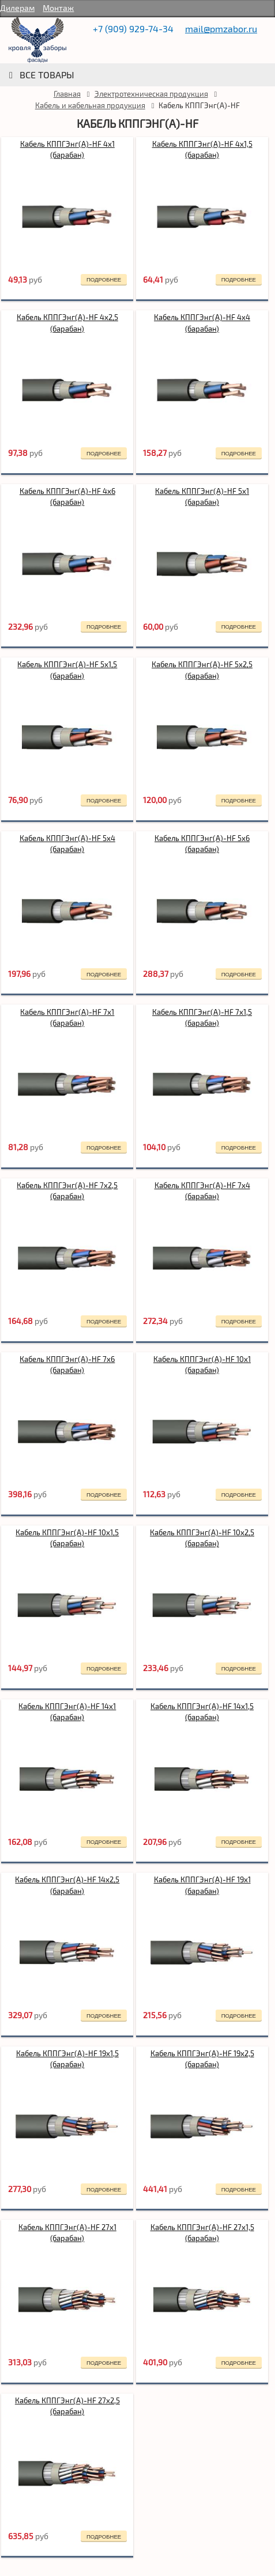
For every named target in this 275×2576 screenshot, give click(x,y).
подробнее (103, 279)
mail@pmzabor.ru (221, 28)
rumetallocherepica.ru (37, 40)
